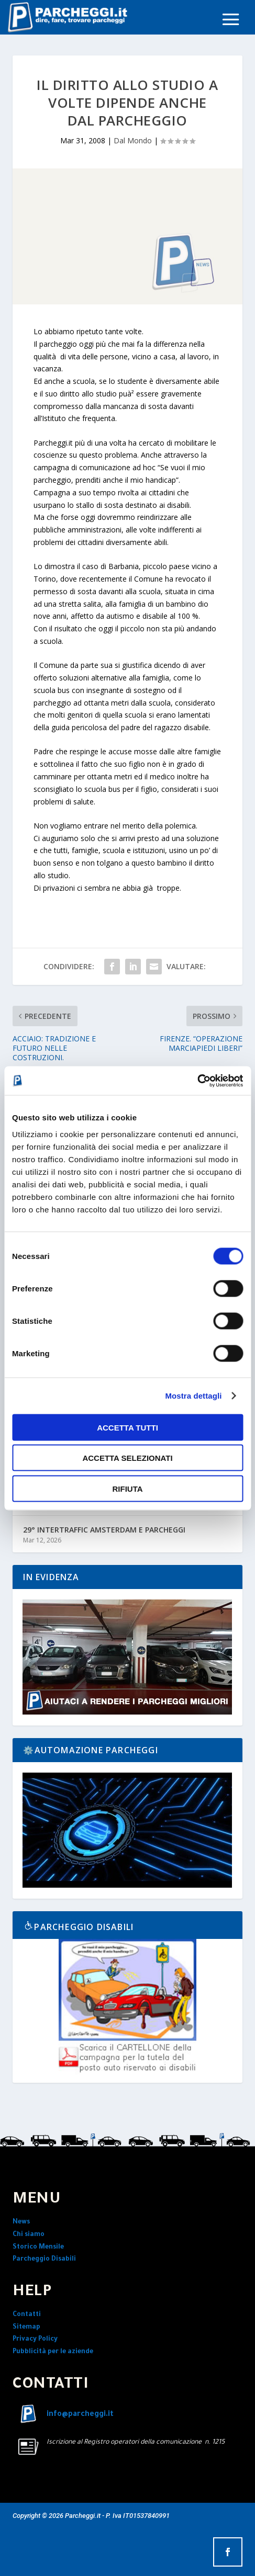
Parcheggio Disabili (44, 2259)
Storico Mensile (38, 2247)
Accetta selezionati (127, 1458)
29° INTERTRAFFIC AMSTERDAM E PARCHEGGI (104, 1530)
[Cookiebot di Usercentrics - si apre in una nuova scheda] (197, 1080)
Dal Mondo (133, 140)
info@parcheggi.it (80, 2415)
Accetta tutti (127, 1427)
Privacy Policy (35, 2339)
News (21, 2222)
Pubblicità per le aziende (53, 2352)
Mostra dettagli (193, 1395)
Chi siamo (29, 2235)
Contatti (27, 2315)
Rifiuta (127, 1488)
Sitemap (26, 2327)
